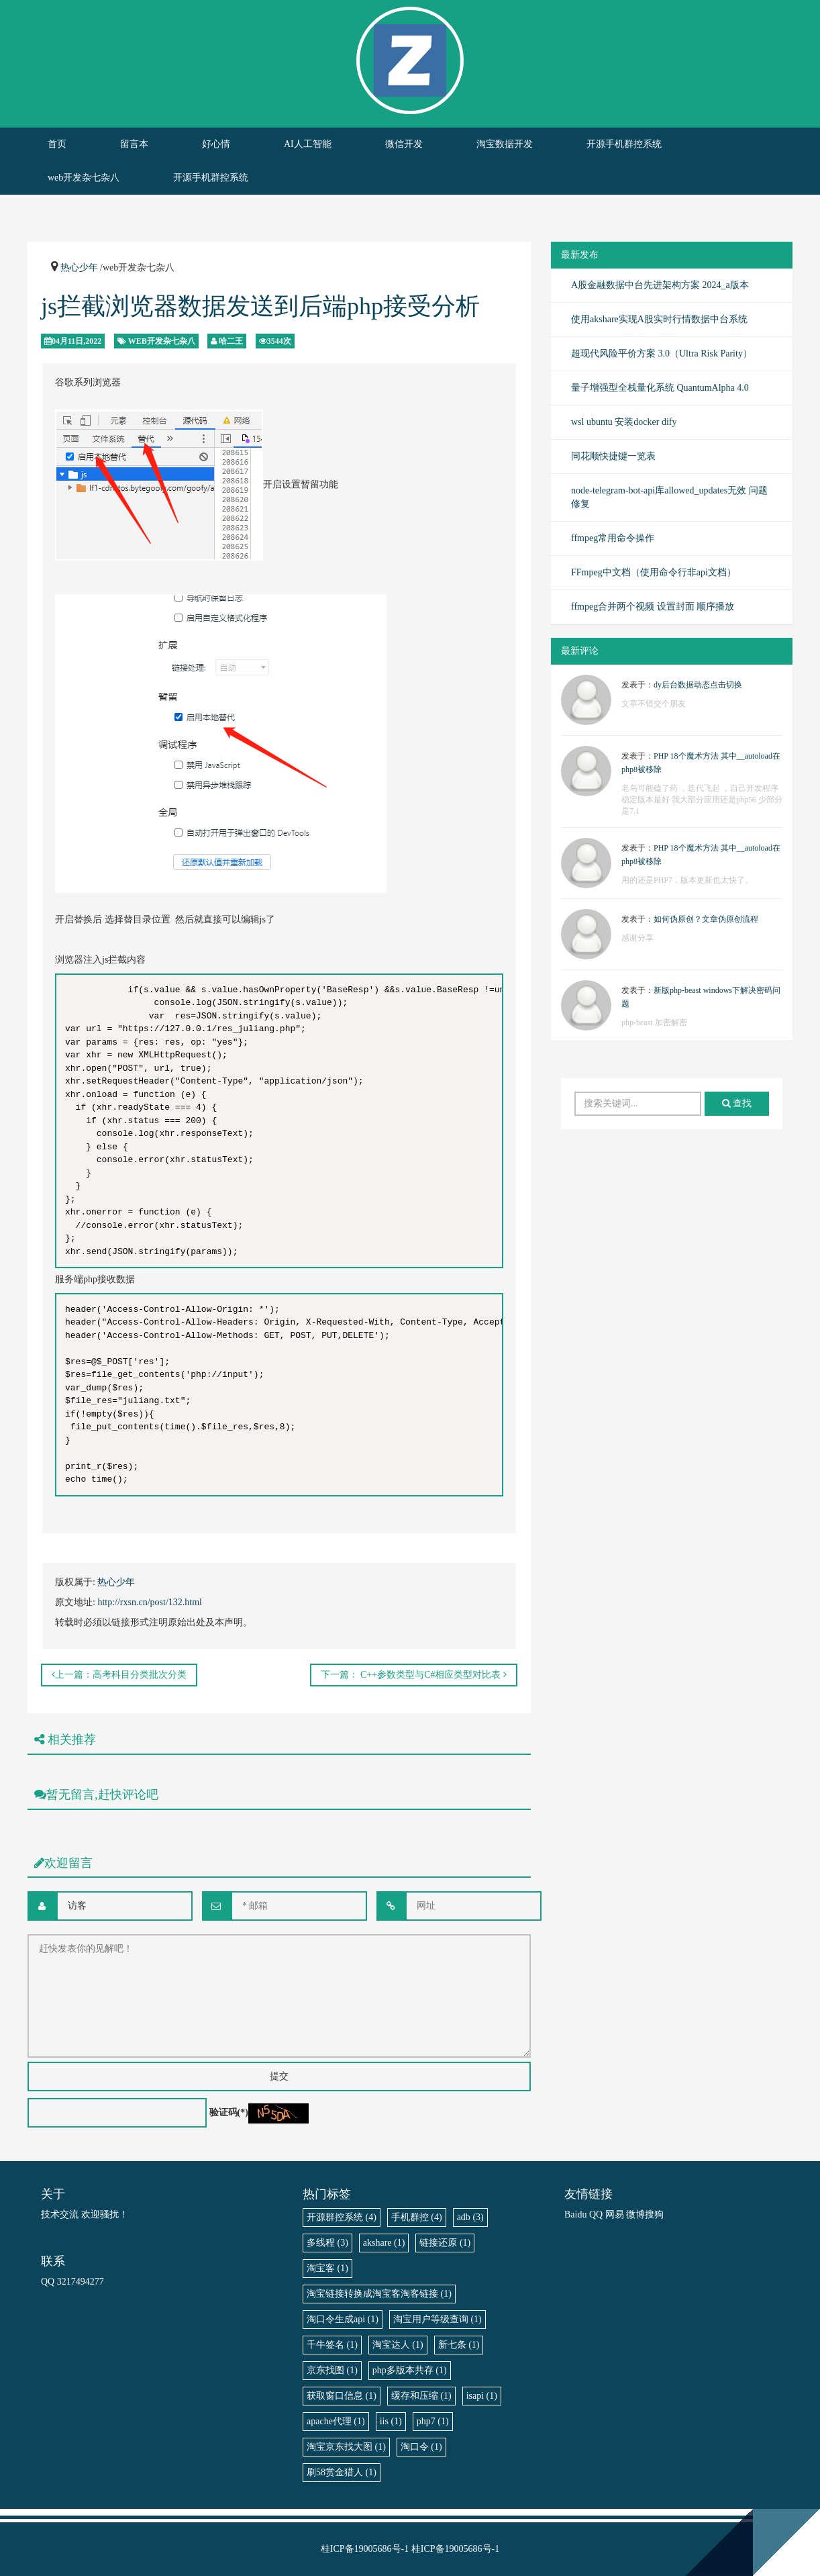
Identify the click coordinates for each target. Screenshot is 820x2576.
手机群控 (416, 2217)
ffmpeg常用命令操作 (612, 538)
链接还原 (444, 2243)
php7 (433, 2421)
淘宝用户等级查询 (437, 2319)
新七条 (459, 2345)
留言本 (134, 144)
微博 (635, 2214)
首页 (57, 144)
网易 (614, 2214)
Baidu (575, 2214)
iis (391, 2421)
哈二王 (231, 341)
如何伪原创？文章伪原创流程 (706, 919)
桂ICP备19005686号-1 (365, 2549)
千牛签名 (332, 2345)
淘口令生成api (342, 2319)
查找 (737, 1103)
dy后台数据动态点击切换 (698, 684)
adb (470, 2217)
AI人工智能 (307, 144)
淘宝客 (327, 2268)
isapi (481, 2396)
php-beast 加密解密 (654, 1022)
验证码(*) (228, 2112)
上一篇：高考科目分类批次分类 (119, 1675)
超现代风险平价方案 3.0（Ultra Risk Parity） (661, 353)
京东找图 (332, 2370)
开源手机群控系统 (624, 144)
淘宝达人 (397, 2345)
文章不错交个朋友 (653, 703)
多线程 (327, 2243)
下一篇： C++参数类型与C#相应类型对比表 (414, 1675)
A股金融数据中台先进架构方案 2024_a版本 (660, 285)
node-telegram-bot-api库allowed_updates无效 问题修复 (669, 497)
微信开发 (404, 144)
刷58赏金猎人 (341, 2472)
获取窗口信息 (341, 2396)
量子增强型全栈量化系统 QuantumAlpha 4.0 (660, 388)
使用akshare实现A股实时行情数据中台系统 (659, 319)
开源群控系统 (341, 2217)
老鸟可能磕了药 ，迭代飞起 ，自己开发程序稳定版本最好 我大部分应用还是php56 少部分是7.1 (701, 799)
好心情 (216, 144)
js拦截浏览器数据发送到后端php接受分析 (260, 306)
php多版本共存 (409, 2370)
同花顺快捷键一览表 (613, 456)
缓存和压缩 (421, 2396)
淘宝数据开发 (504, 144)
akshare (384, 2243)
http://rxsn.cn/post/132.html (149, 1602)
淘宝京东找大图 (346, 2447)
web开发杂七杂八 (83, 178)
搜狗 (654, 2214)
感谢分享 (637, 938)
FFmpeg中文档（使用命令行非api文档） (653, 572)
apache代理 (336, 2421)
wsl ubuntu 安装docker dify (623, 422)
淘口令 (421, 2447)
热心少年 (79, 268)
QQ (596, 2214)
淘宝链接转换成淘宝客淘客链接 (379, 2294)
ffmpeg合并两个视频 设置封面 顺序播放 (652, 607)
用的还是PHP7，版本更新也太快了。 (687, 880)
